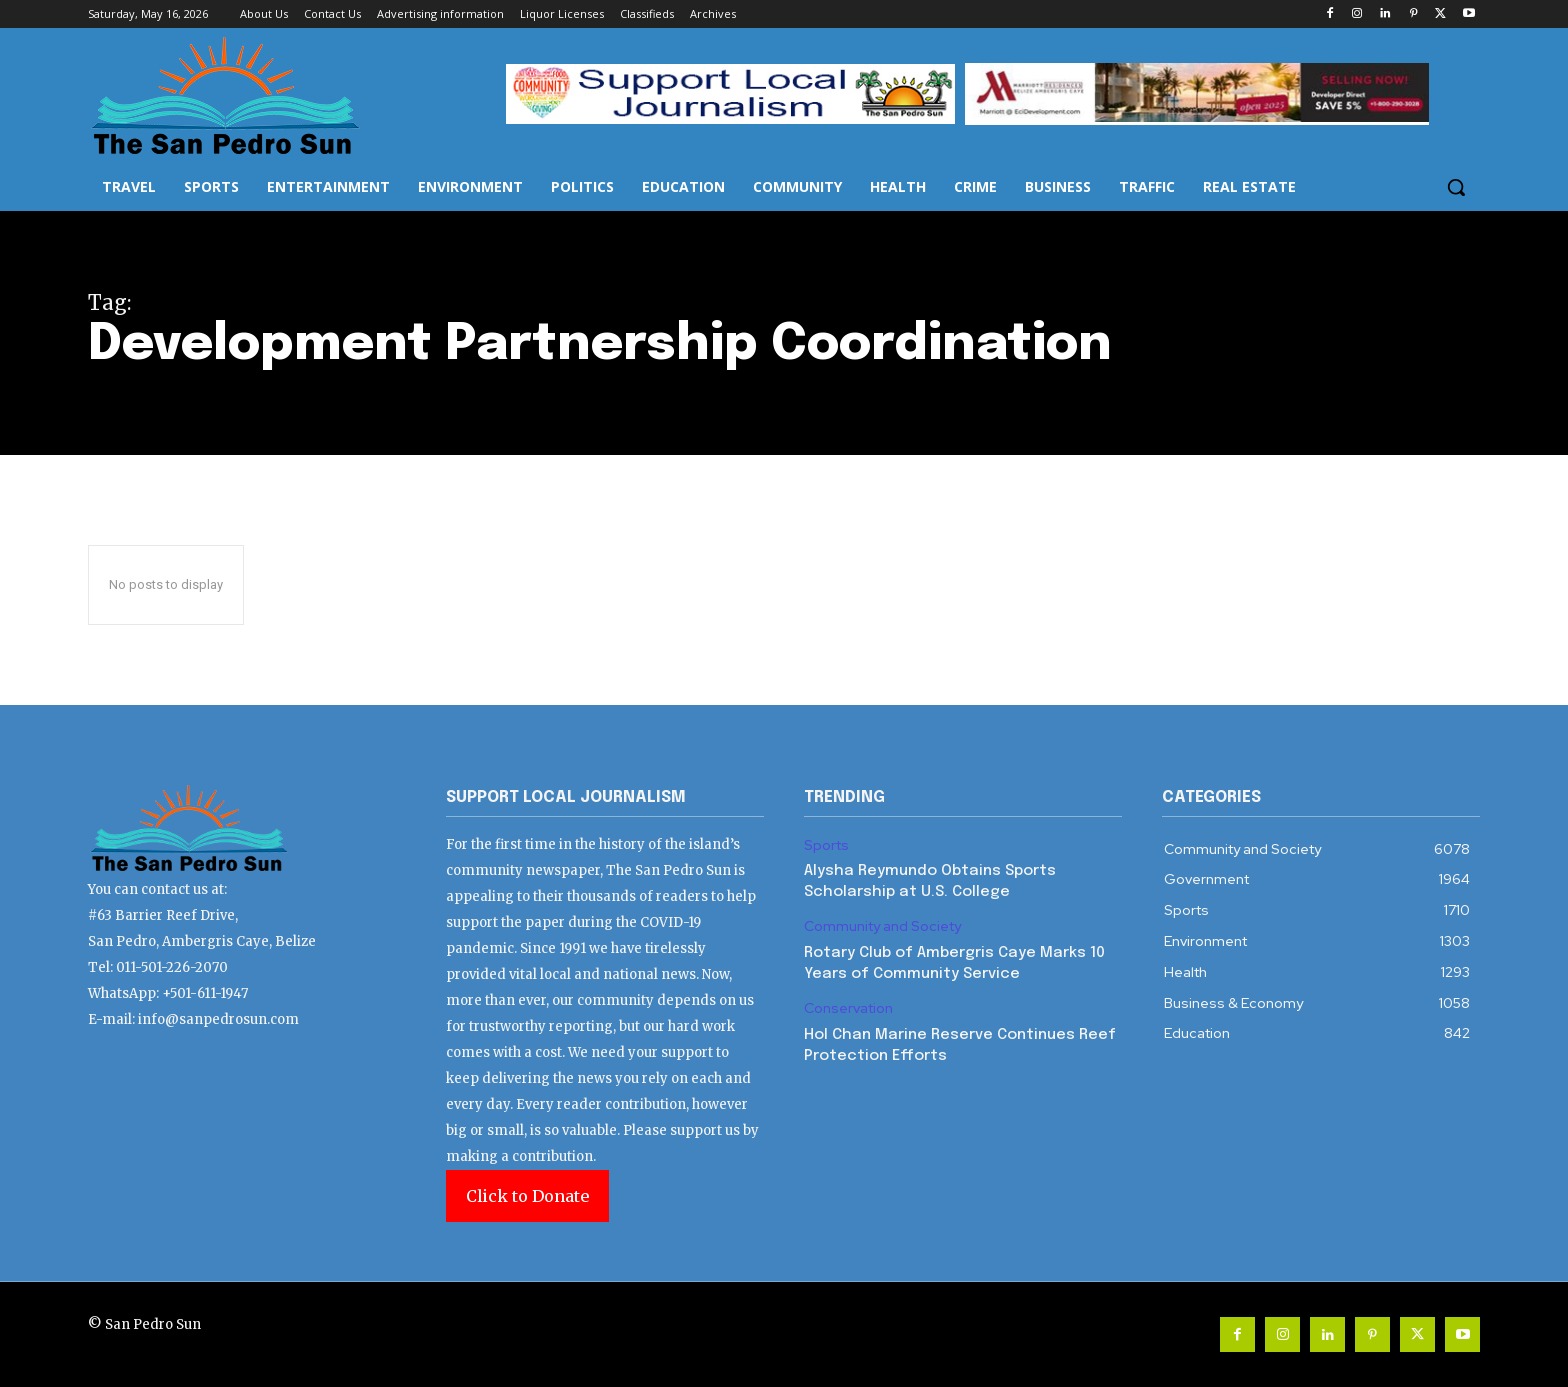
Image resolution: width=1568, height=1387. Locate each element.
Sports (826, 845)
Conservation (848, 1008)
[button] (1456, 187)
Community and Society (882, 926)
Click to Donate (527, 1196)
